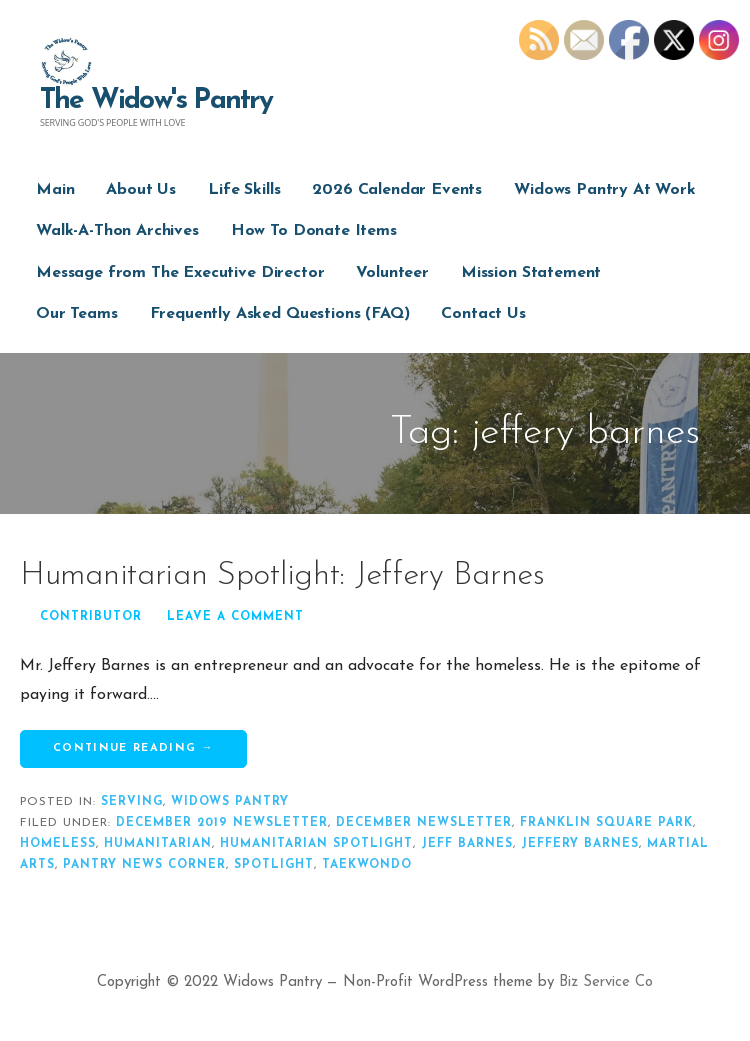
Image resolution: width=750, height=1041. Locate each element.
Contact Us (483, 314)
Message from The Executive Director (180, 273)
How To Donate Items (314, 231)
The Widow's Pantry (156, 101)
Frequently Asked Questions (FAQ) (280, 314)
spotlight (274, 865)
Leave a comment (235, 617)
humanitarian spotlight (316, 844)
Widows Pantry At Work (605, 190)
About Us (141, 190)
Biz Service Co (606, 982)
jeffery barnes (580, 844)
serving (132, 802)
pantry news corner (144, 865)
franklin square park (606, 823)
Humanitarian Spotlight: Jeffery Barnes (282, 576)
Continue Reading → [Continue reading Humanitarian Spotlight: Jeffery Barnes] (133, 748)
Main (55, 190)
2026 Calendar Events (397, 190)
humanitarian (158, 844)
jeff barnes (467, 844)
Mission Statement (531, 273)
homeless (58, 844)
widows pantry (230, 802)
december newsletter (424, 823)
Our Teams (77, 314)
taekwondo (367, 865)
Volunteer (392, 273)
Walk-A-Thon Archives (117, 231)
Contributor (91, 617)
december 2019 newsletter (222, 823)
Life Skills (244, 190)
